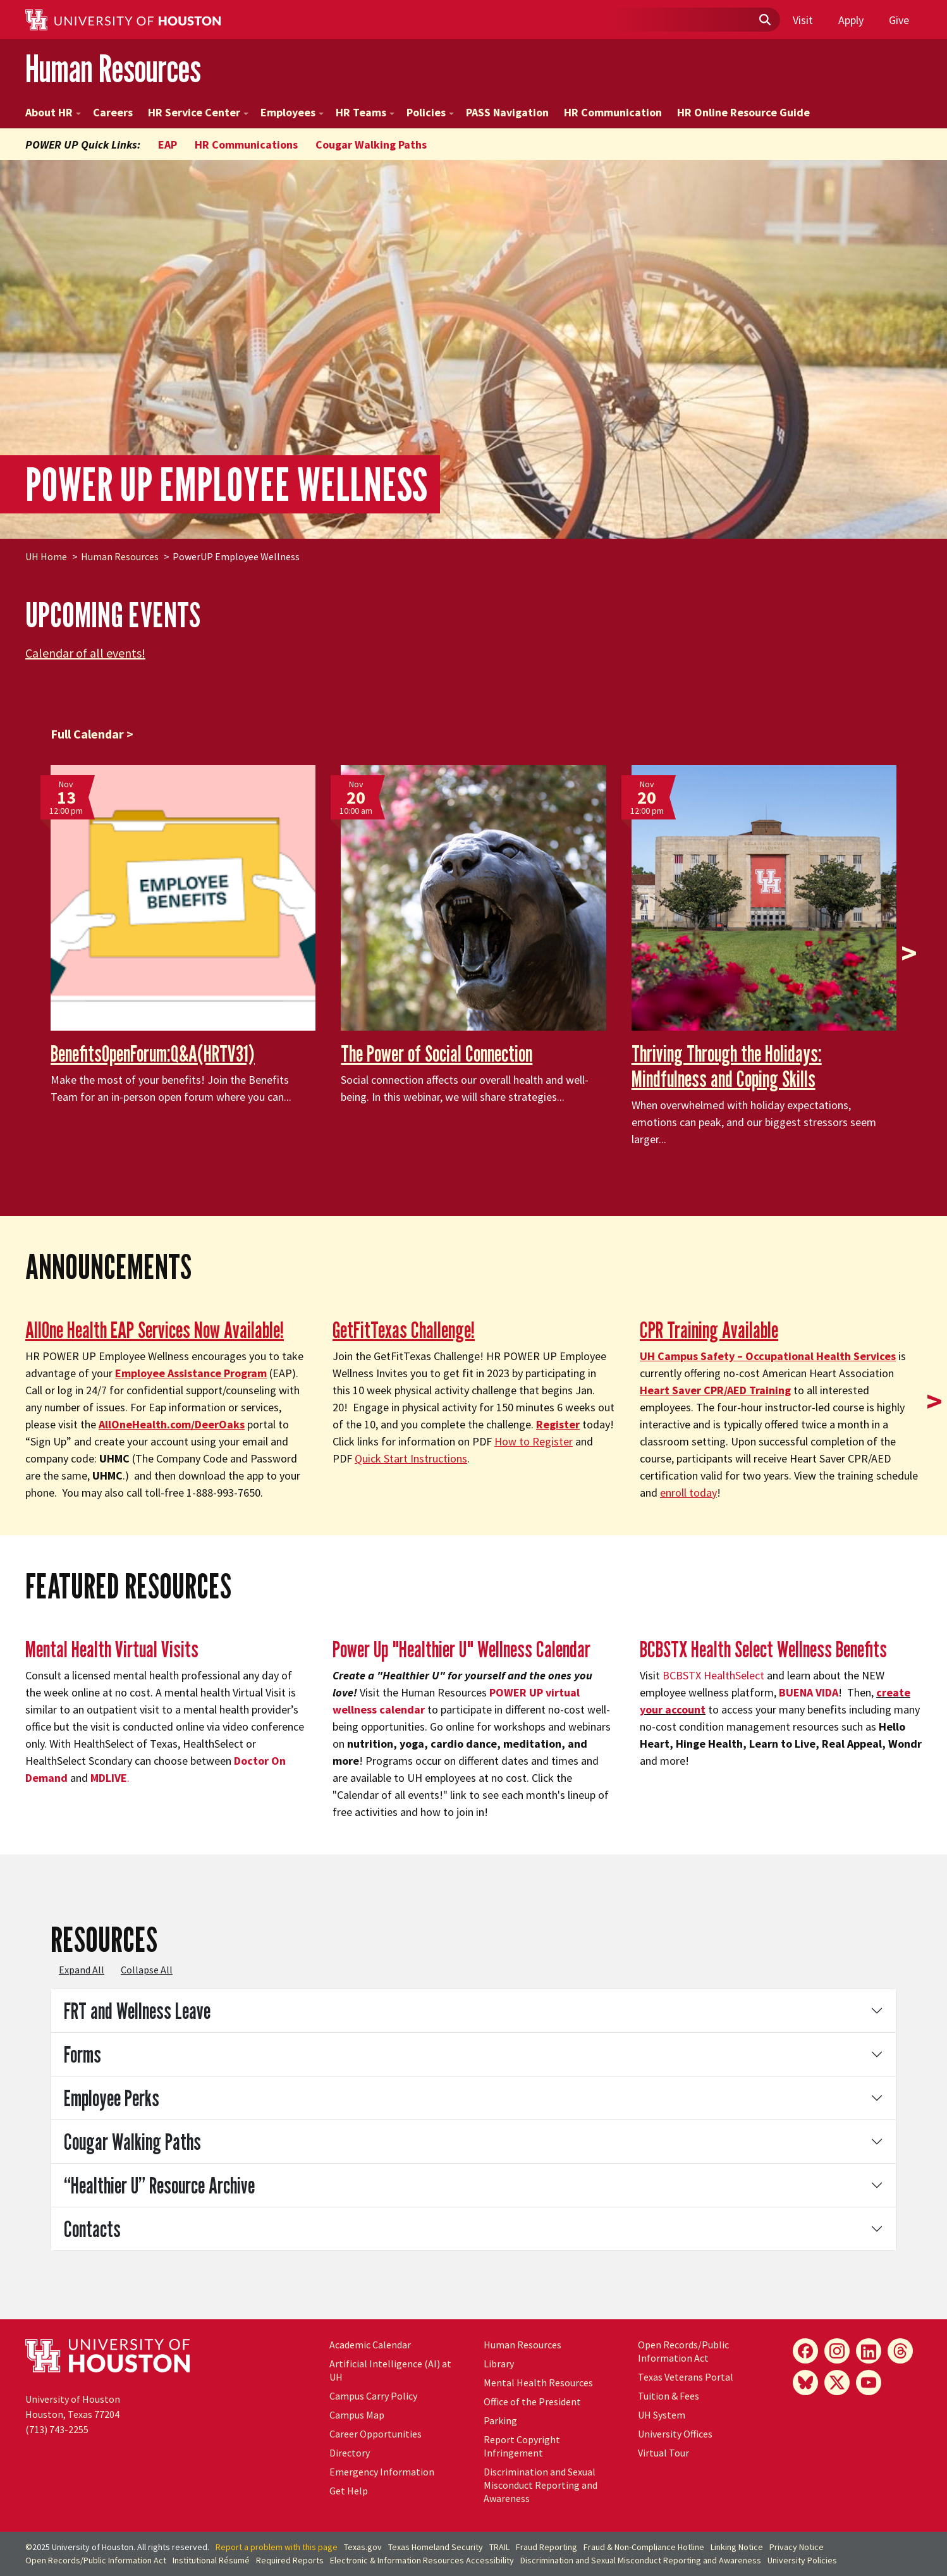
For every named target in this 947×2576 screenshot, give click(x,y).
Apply (851, 20)
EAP (167, 144)
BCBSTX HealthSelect (713, 1675)
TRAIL (499, 2547)
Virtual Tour (663, 2452)
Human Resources (113, 69)
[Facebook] (805, 2351)
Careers (113, 112)
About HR (53, 112)
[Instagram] (837, 2351)
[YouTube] (868, 2382)
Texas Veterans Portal (685, 2377)
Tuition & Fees (668, 2395)
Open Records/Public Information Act (683, 2351)
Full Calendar (87, 734)
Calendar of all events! (85, 653)
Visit (803, 20)
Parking (500, 2420)
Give (899, 20)
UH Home (46, 556)
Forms (82, 2054)
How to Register (533, 1441)
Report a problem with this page (277, 2547)
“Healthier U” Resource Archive (159, 2185)
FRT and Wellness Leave (137, 2010)
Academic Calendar (370, 2344)
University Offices (675, 2433)
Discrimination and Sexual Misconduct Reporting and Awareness (540, 2485)
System (661, 2414)
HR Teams (365, 112)
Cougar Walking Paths (371, 144)
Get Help (348, 2490)
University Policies (802, 2560)
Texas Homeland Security (435, 2547)
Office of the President (532, 2401)
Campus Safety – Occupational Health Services (768, 1356)
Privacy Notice (796, 2547)
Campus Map (356, 2414)
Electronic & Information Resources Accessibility (422, 2560)
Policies (430, 112)
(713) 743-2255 (57, 2429)
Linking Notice (737, 2547)
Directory (349, 2452)
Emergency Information (381, 2471)
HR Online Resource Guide (743, 112)
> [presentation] (909, 953)
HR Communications (246, 144)
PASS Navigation (507, 112)
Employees (292, 112)
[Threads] (900, 2351)
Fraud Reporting (546, 2547)
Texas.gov (363, 2547)
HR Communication (613, 112)
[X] (837, 2382)
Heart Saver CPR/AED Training (715, 1390)
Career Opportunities (375, 2433)
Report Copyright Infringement (522, 2446)
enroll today (688, 1492)
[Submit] (764, 20)
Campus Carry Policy (373, 2395)
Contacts (92, 2228)
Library (499, 2363)
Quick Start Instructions (411, 1458)
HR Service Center (198, 112)
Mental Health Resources (538, 2382)
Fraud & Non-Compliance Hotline (643, 2547)
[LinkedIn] (868, 2351)
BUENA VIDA (808, 1692)
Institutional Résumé (211, 2560)
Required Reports (290, 2560)
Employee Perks (111, 2097)
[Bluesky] (805, 2382)
